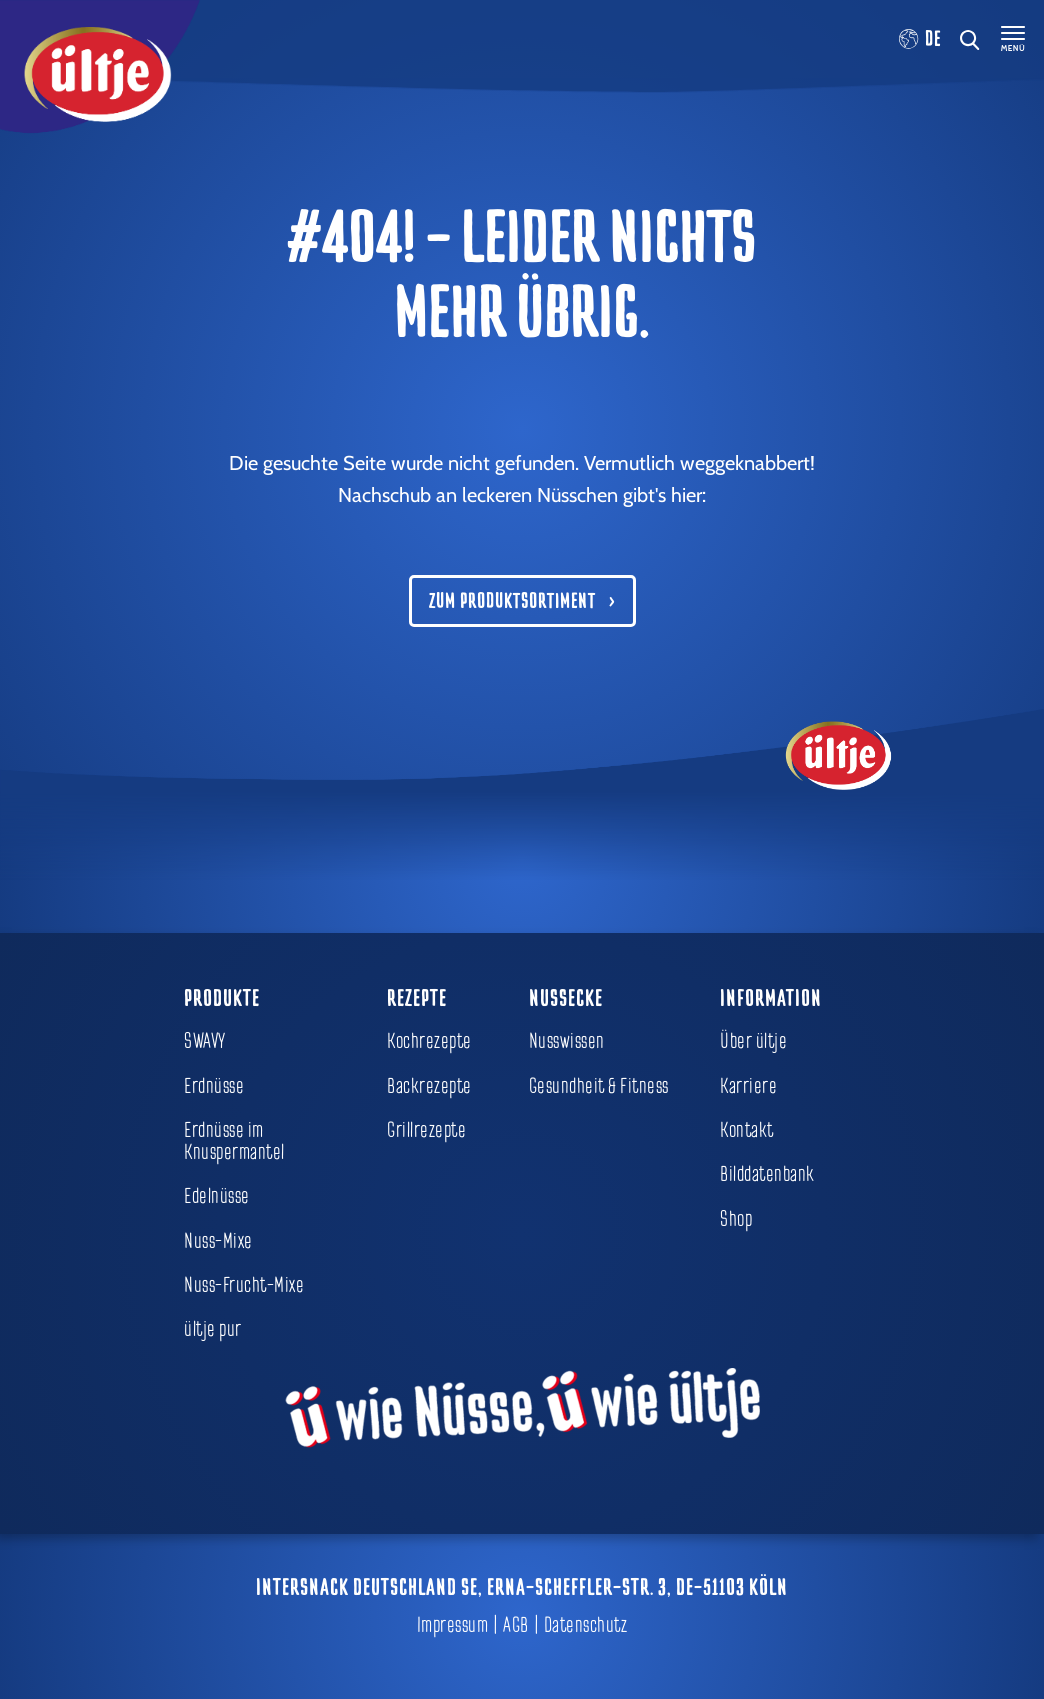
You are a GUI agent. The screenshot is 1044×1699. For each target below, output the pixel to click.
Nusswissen (567, 1041)
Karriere (748, 1086)
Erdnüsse (214, 1086)
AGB (516, 1625)
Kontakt (747, 1130)
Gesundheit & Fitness (599, 1086)
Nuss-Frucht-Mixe (244, 1285)
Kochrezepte (429, 1041)
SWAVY (205, 1041)
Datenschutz (586, 1625)
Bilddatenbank (767, 1174)
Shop (736, 1219)
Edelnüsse (217, 1196)
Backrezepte (429, 1086)
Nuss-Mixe (218, 1241)
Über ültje (753, 1041)
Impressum (453, 1625)
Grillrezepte (426, 1130)
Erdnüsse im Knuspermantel (234, 1141)
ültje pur (213, 1329)
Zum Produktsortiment (512, 601)
